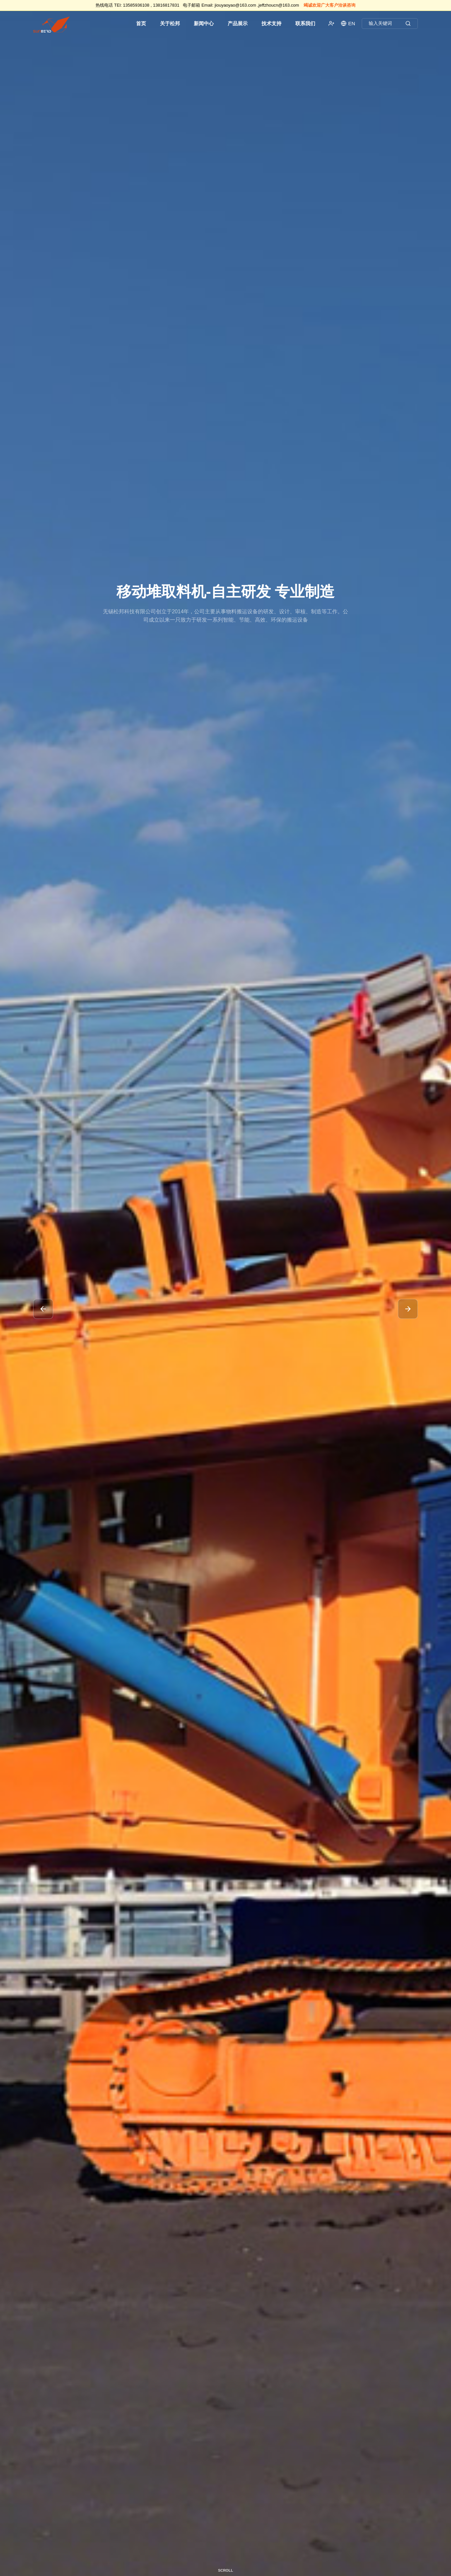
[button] (43, 1309)
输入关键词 (390, 24)
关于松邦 (170, 23)
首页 (141, 23)
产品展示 (238, 23)
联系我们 (305, 23)
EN (348, 23)
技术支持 (271, 23)
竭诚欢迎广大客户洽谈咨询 (329, 5)
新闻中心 (204, 23)
